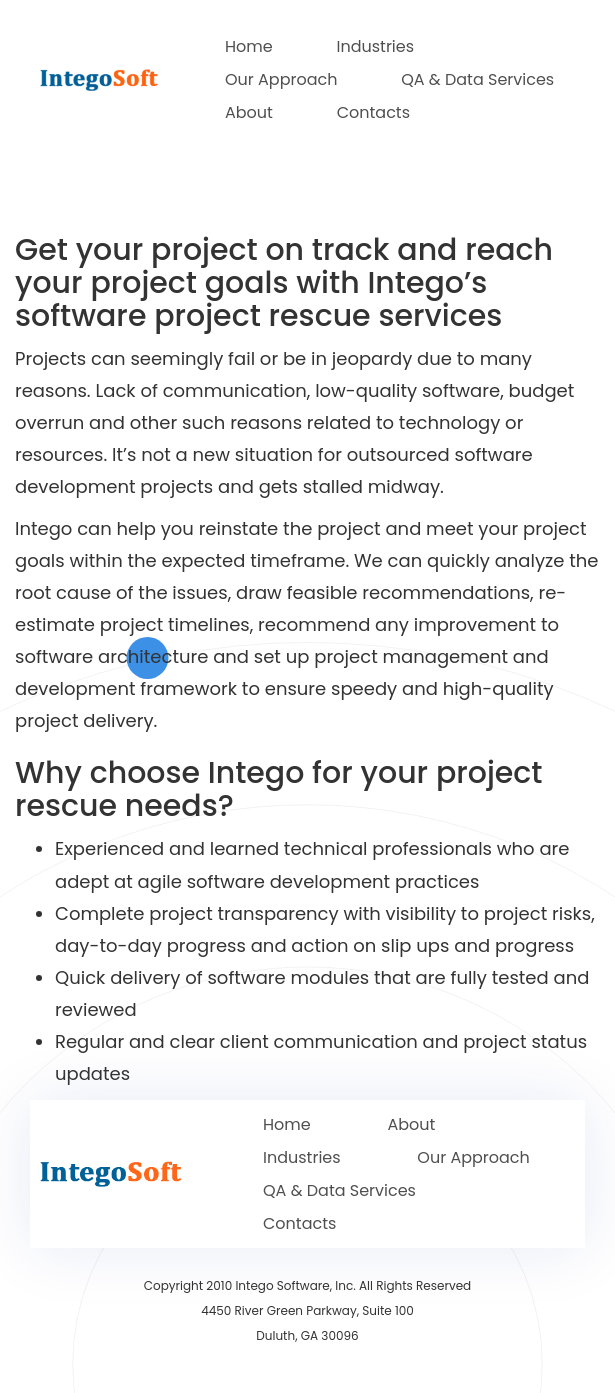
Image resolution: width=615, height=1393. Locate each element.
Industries (375, 46)
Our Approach (281, 79)
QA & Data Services (477, 79)
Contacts (373, 112)
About (249, 112)
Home (249, 46)
